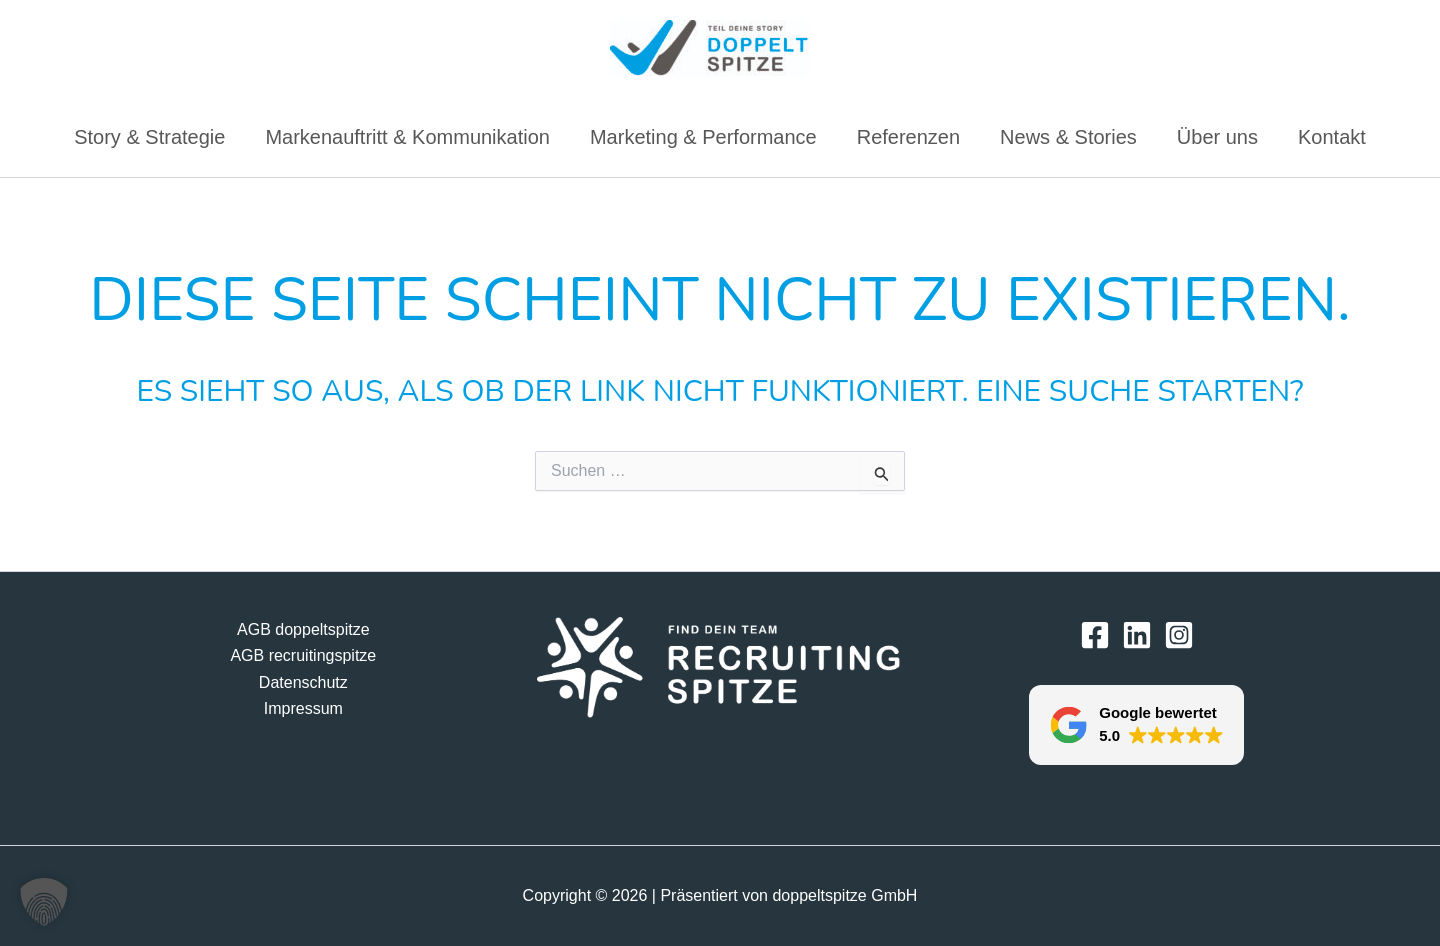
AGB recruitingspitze (303, 655)
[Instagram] (1179, 635)
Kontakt (1332, 137)
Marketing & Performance (703, 137)
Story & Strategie (149, 137)
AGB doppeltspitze (303, 629)
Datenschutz (303, 682)
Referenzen (908, 137)
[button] (1136, 725)
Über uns (1217, 137)
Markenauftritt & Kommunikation (407, 137)
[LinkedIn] (1137, 635)
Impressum (303, 708)
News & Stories (1068, 137)
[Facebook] (1095, 635)
